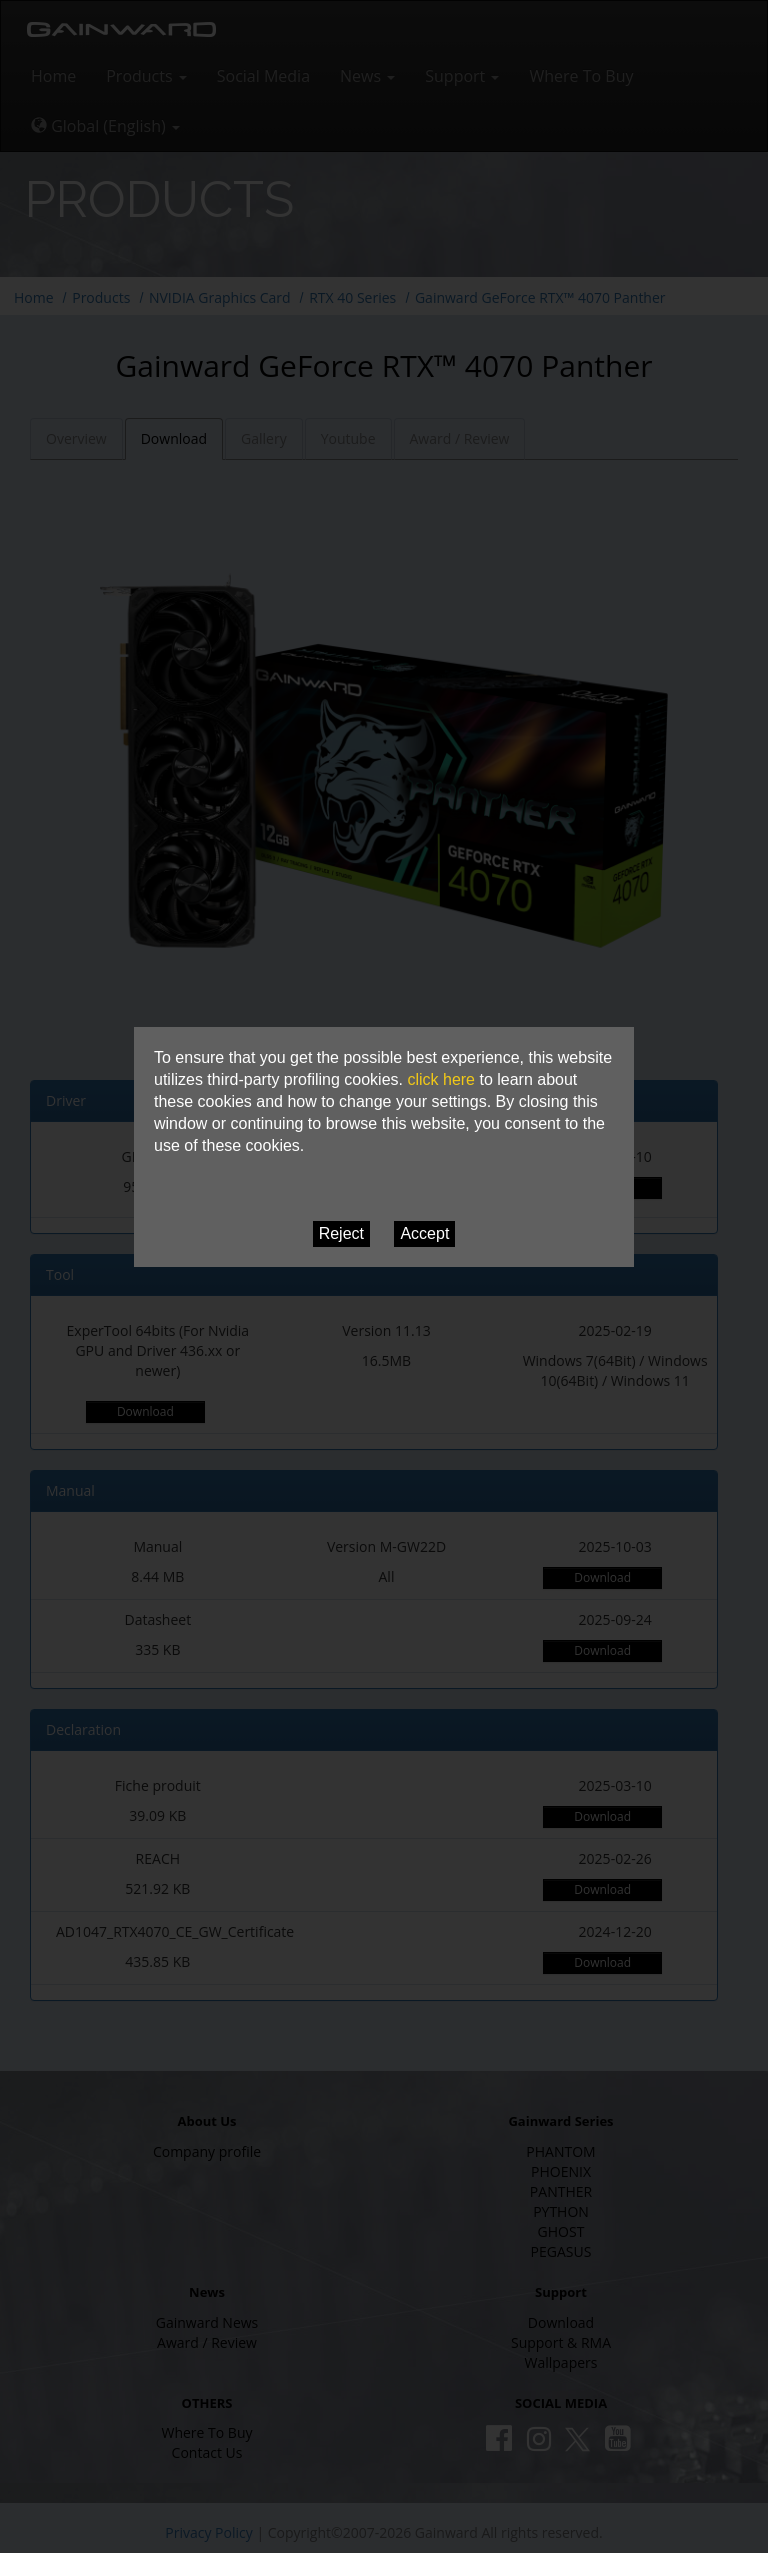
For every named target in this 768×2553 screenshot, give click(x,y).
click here (441, 1079)
